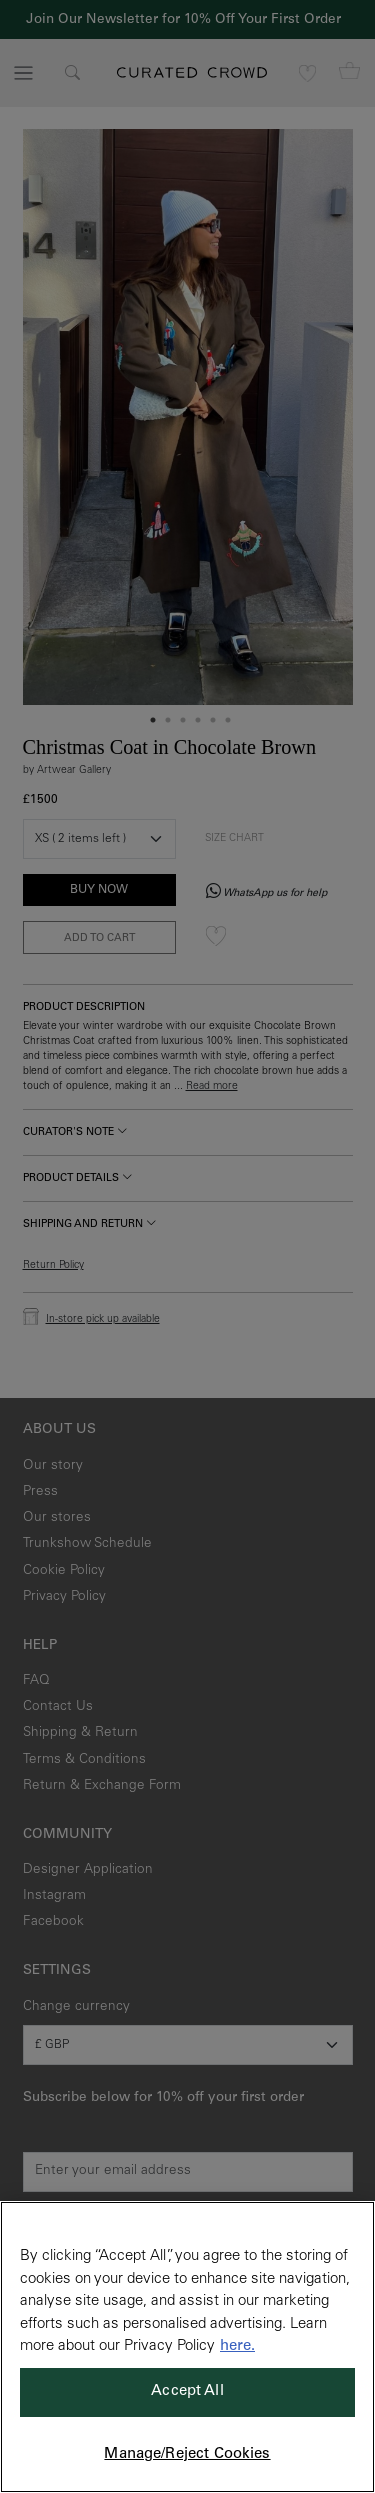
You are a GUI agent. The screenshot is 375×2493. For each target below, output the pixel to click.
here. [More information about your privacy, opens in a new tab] (237, 2346)
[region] (187, 2347)
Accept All (187, 2391)
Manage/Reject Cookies (187, 2454)
